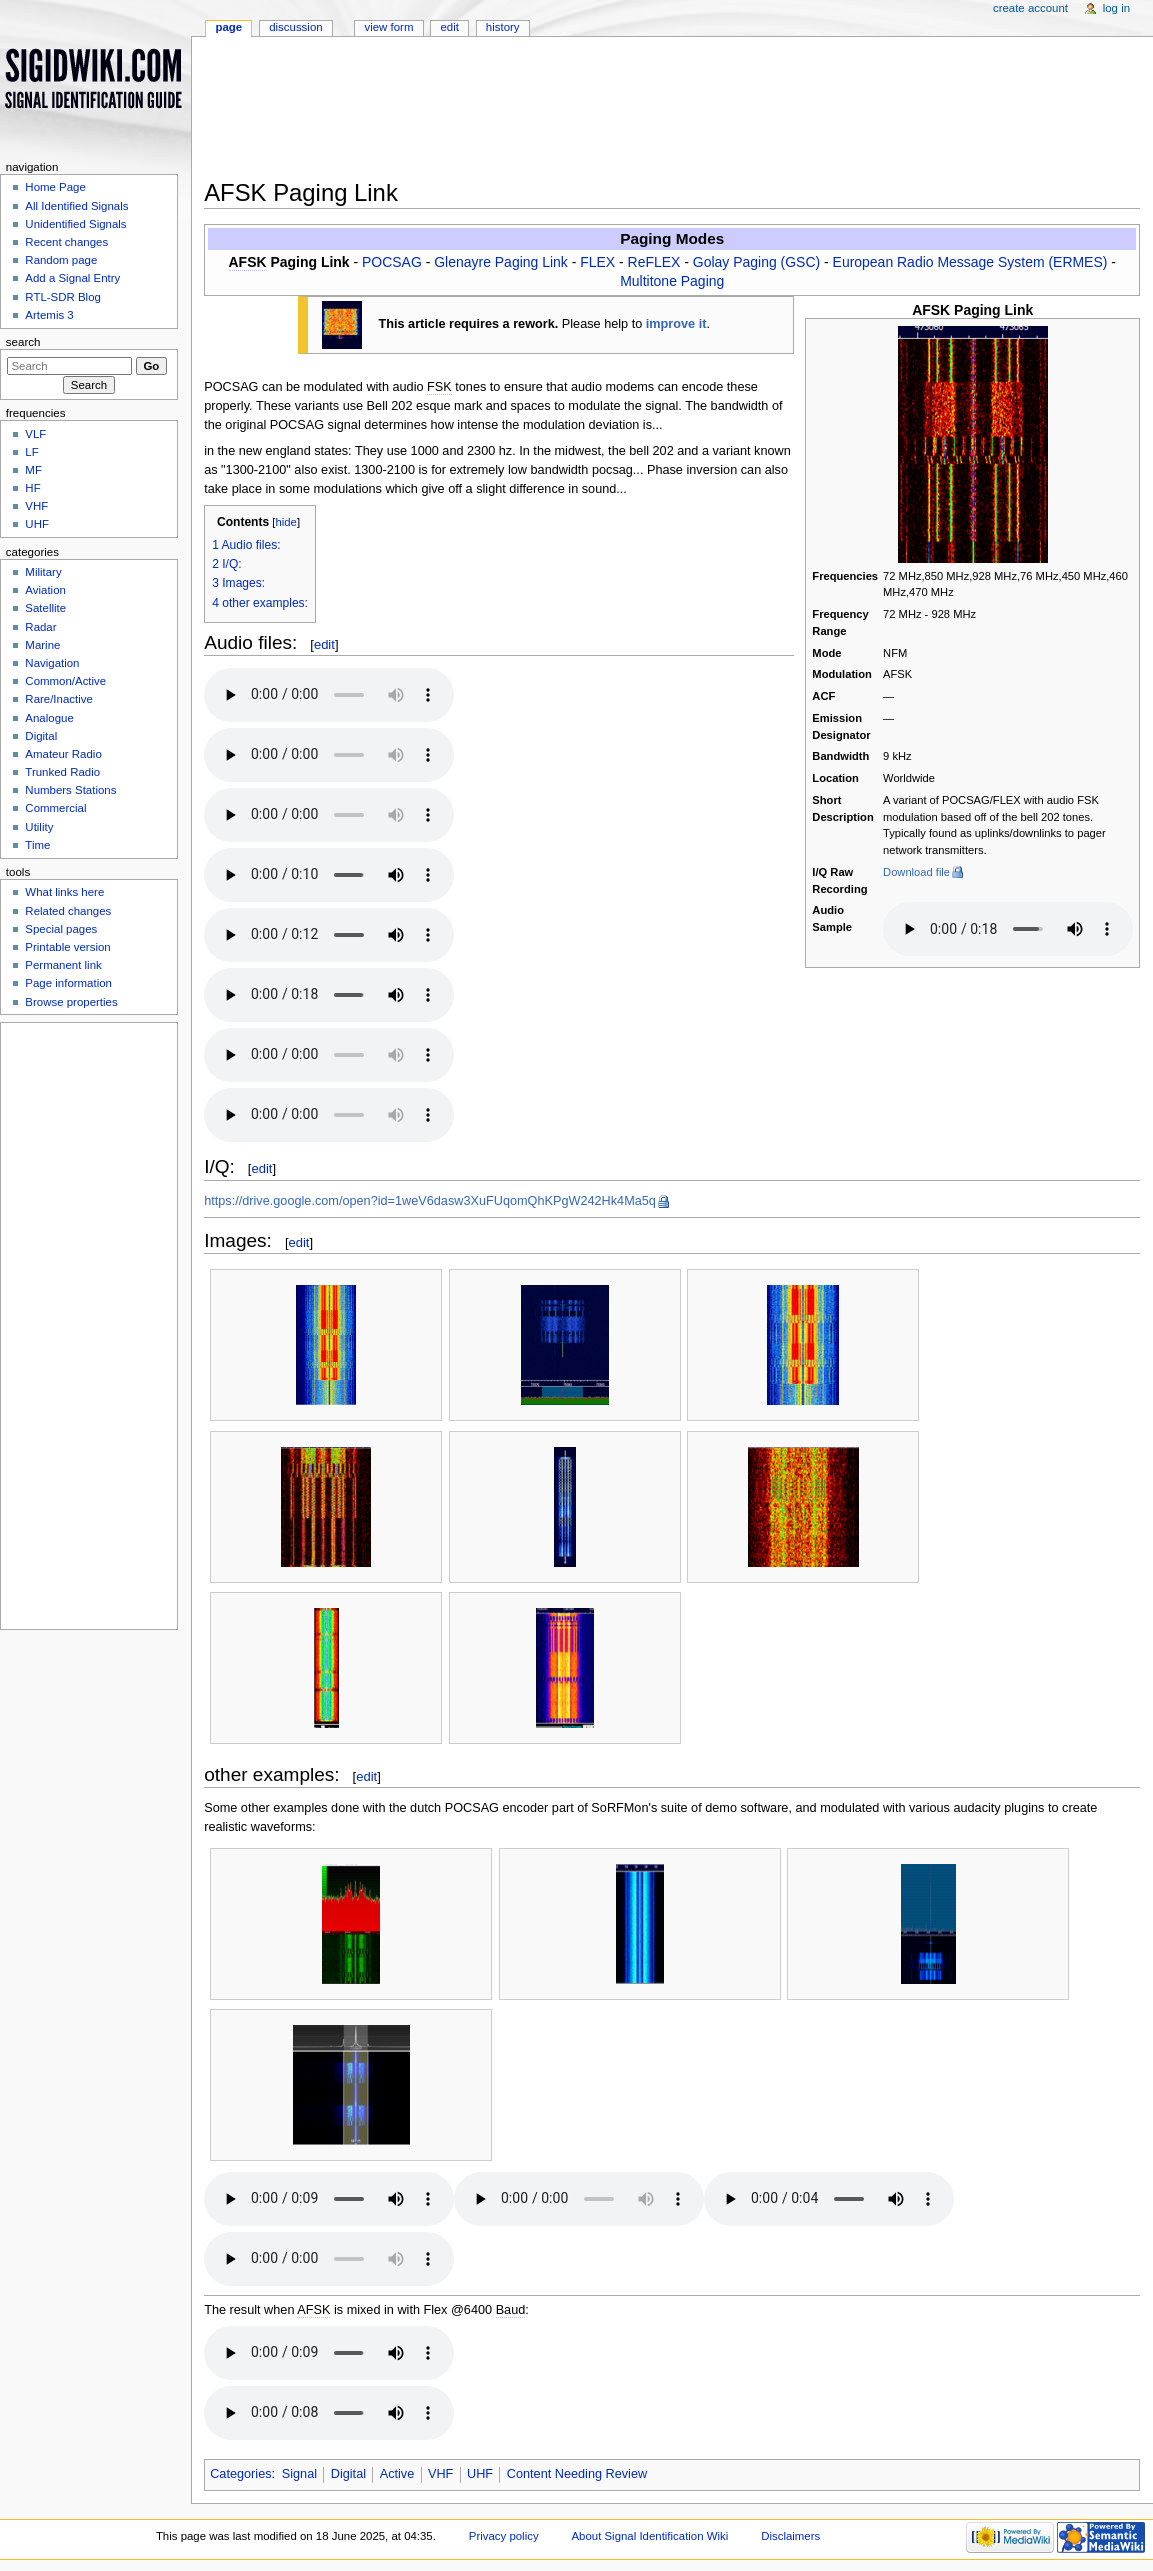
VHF (440, 2474)
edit (324, 644)
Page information (68, 983)
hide (285, 522)
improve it (676, 324)
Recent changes (66, 242)
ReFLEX (654, 262)
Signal (299, 2474)
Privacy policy (504, 2536)
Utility (39, 827)
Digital (348, 2474)
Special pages (61, 929)
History (503, 27)
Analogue (49, 718)
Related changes (68, 911)
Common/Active (65, 681)
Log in (1116, 8)
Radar (40, 627)
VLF (35, 434)
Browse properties (71, 1002)
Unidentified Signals (75, 224)
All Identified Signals (76, 206)
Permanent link (63, 965)
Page (228, 27)
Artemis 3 (49, 315)
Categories (240, 2474)
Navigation (52, 663)
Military (43, 572)
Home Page (55, 187)
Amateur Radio (63, 754)
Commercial (55, 808)
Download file (916, 872)
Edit (449, 27)
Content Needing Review (577, 2474)
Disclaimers (790, 2536)
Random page (61, 260)
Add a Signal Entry (72, 278)
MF (33, 470)
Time (37, 845)
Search (23, 342)
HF (32, 488)
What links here (64, 892)
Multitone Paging (672, 281)
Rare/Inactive (58, 699)
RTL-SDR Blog (63, 297)
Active (397, 2474)
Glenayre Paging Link (501, 262)
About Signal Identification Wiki (649, 2536)
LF (31, 452)
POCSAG (392, 262)
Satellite (45, 608)
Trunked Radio (62, 772)
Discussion (295, 27)
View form (388, 27)
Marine (42, 645)
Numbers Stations (70, 790)
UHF (480, 2474)
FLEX (597, 262)
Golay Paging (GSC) (756, 262)
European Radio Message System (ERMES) (970, 262)
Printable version (67, 947)
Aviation (45, 590)
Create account (1030, 8)
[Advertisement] (672, 114)
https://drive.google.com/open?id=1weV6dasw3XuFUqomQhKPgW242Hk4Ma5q (430, 1201)
